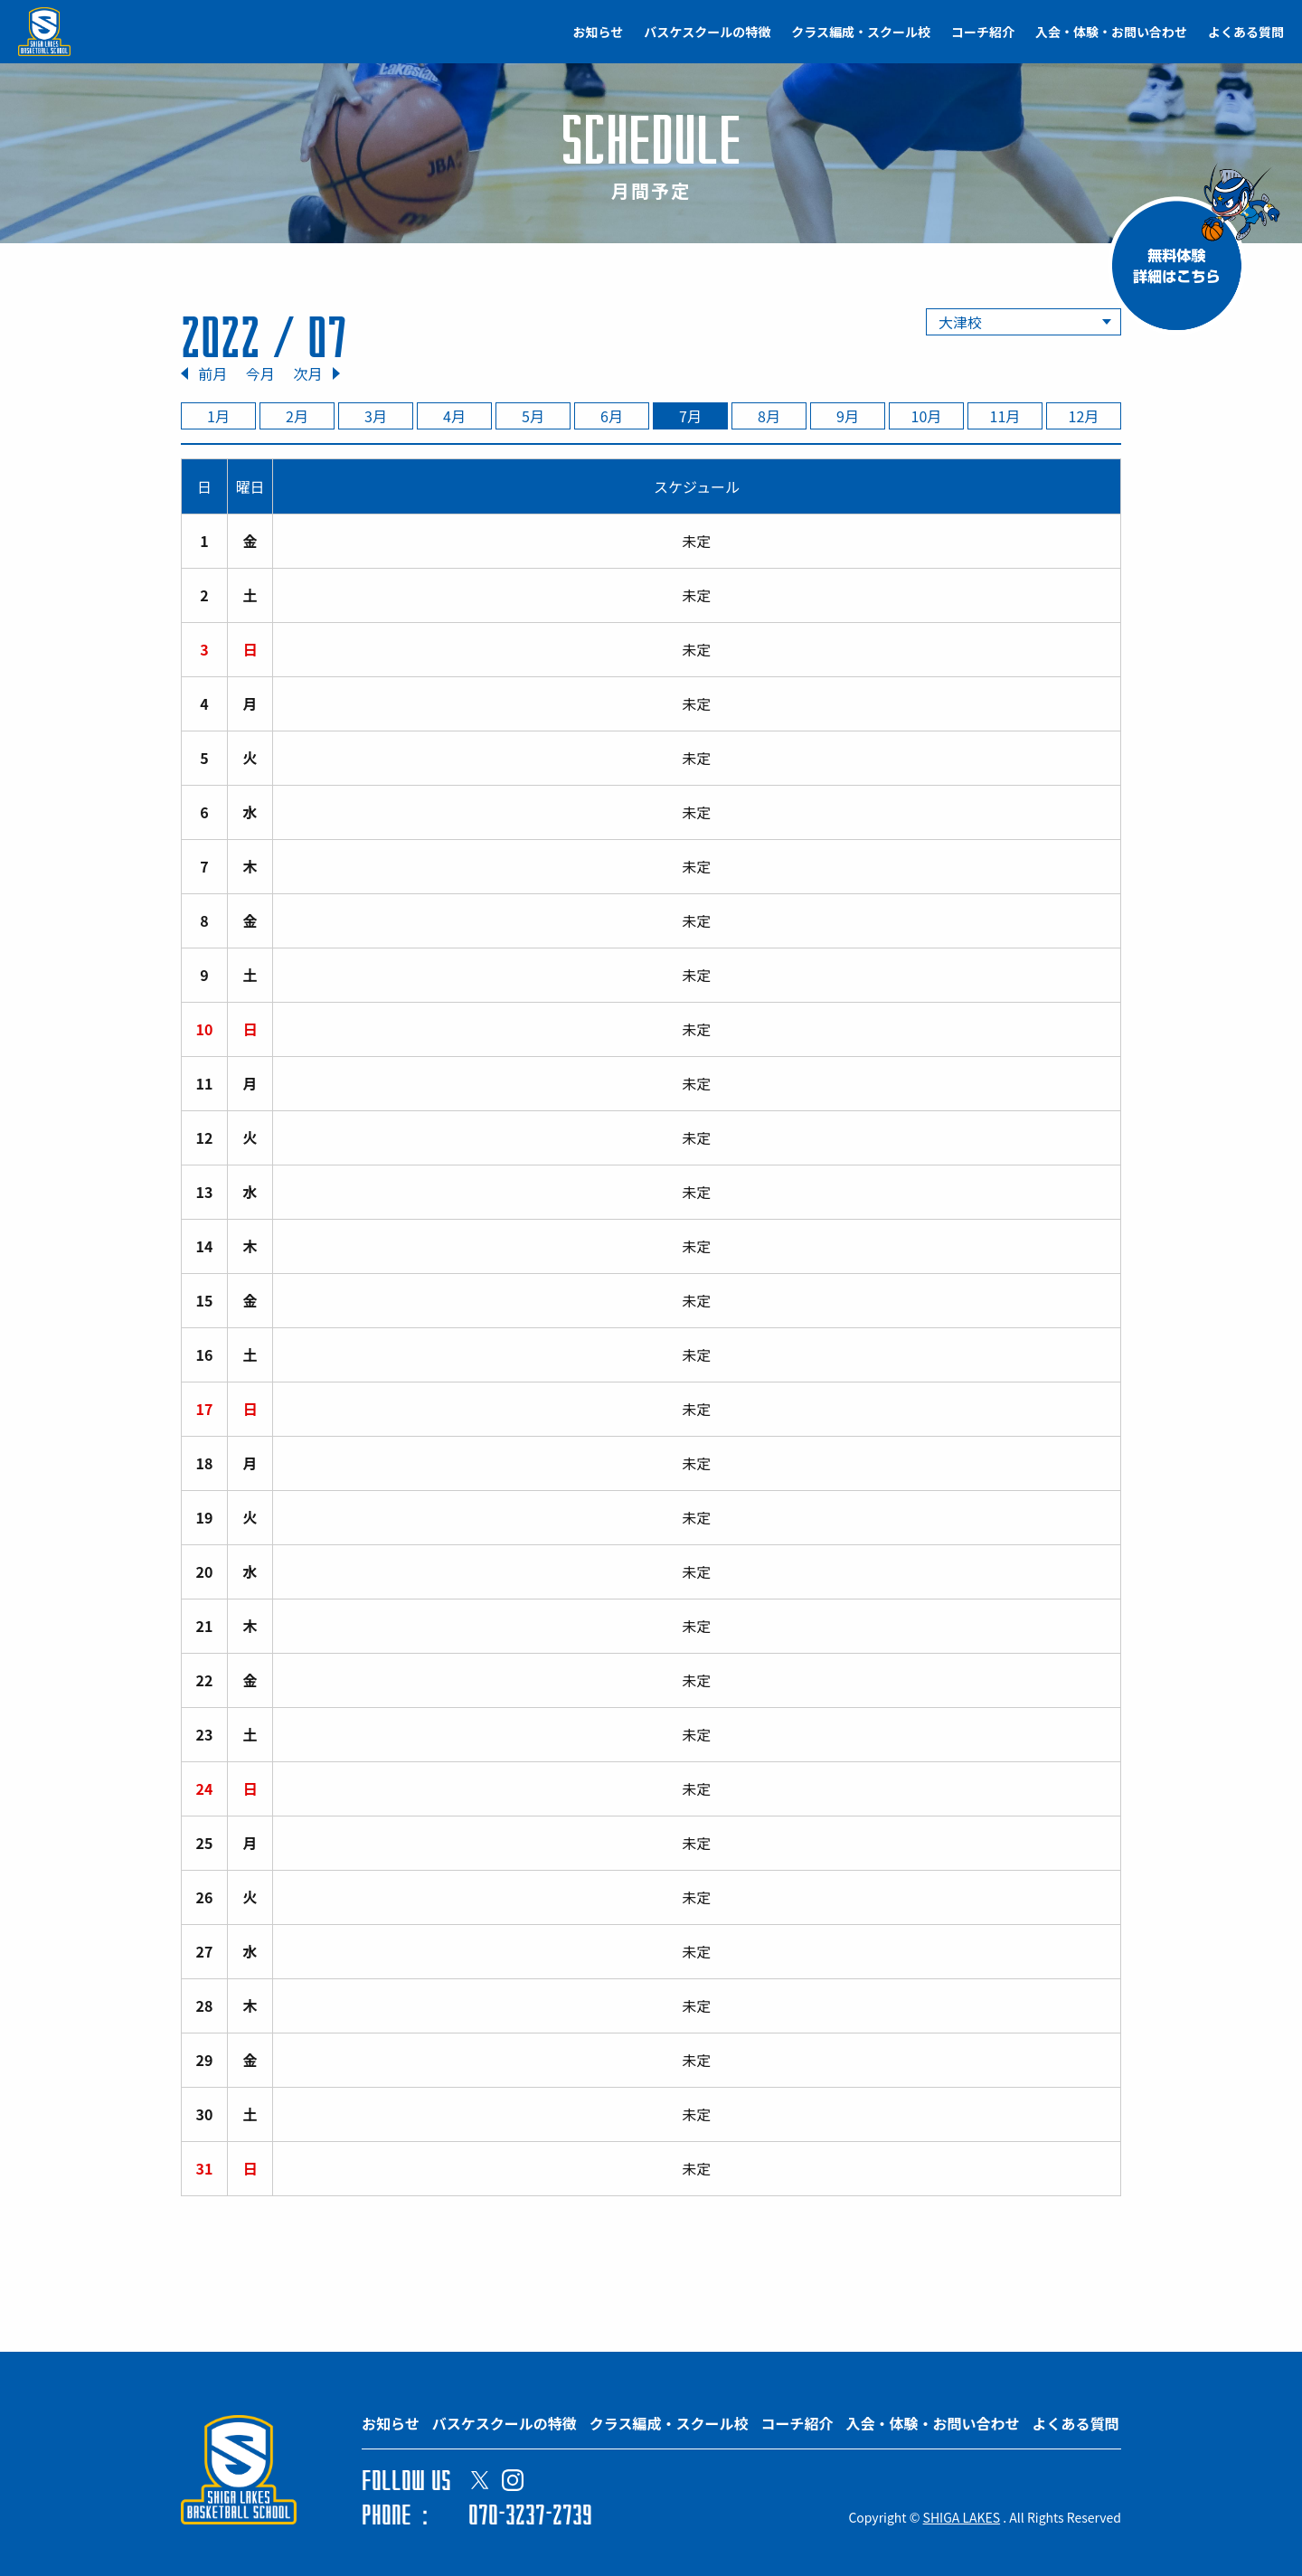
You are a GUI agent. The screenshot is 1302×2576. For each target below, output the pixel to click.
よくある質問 (1246, 32)
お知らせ (598, 32)
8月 (769, 416)
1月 (218, 416)
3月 (375, 416)
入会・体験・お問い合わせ (1111, 32)
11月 (1005, 416)
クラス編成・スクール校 (860, 32)
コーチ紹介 (982, 32)
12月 (1084, 416)
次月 (307, 373)
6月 (611, 416)
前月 (212, 373)
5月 (533, 416)
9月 (847, 416)
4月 (454, 416)
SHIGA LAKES (962, 2517)
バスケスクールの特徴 (707, 32)
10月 (926, 416)
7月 (690, 416)
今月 (260, 373)
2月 (297, 416)
